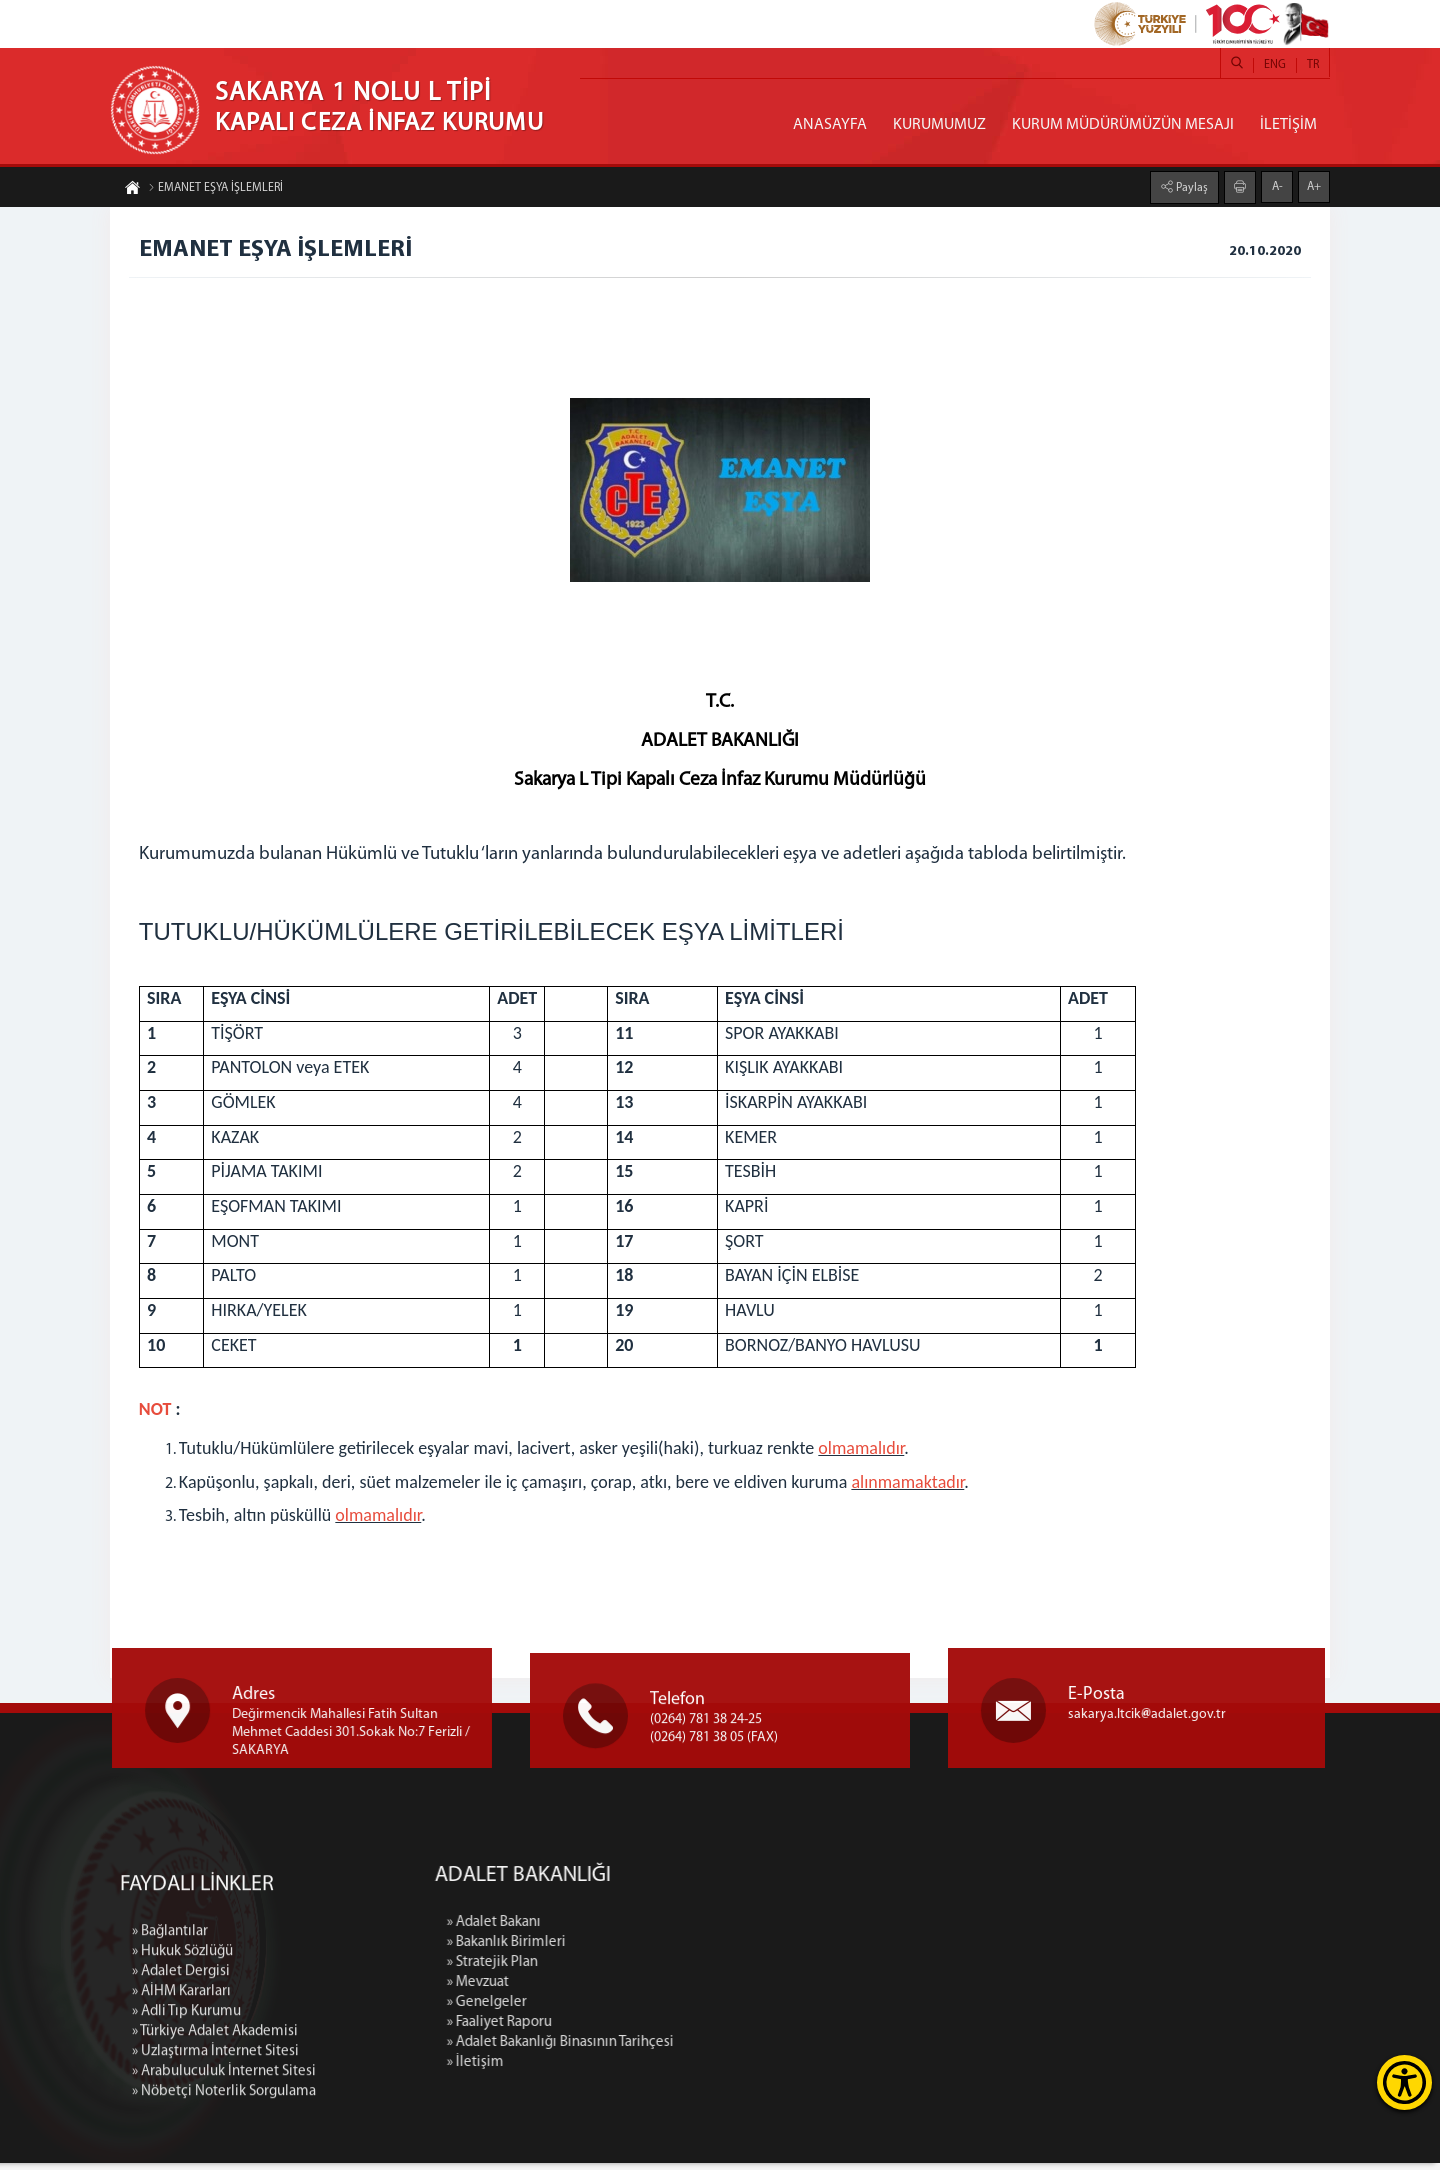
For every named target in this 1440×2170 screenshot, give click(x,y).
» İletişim (634, 2069)
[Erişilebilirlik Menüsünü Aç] (1404, 2082)
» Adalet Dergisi (181, 2128)
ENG (1275, 65)
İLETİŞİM (1288, 125)
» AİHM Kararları (181, 2148)
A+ (1314, 185)
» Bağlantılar (170, 2088)
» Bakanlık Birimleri (665, 1949)
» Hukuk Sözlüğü (182, 2108)
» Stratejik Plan (651, 1969)
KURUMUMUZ (939, 125)
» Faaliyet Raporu (658, 2029)
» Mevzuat (637, 1989)
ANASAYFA (830, 125)
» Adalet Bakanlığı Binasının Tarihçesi (719, 2049)
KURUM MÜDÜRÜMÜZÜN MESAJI (1123, 125)
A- (1277, 185)
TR (1313, 65)
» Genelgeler (646, 2009)
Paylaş (1190, 186)
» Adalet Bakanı (653, 1929)
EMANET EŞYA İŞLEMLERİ (215, 190)
